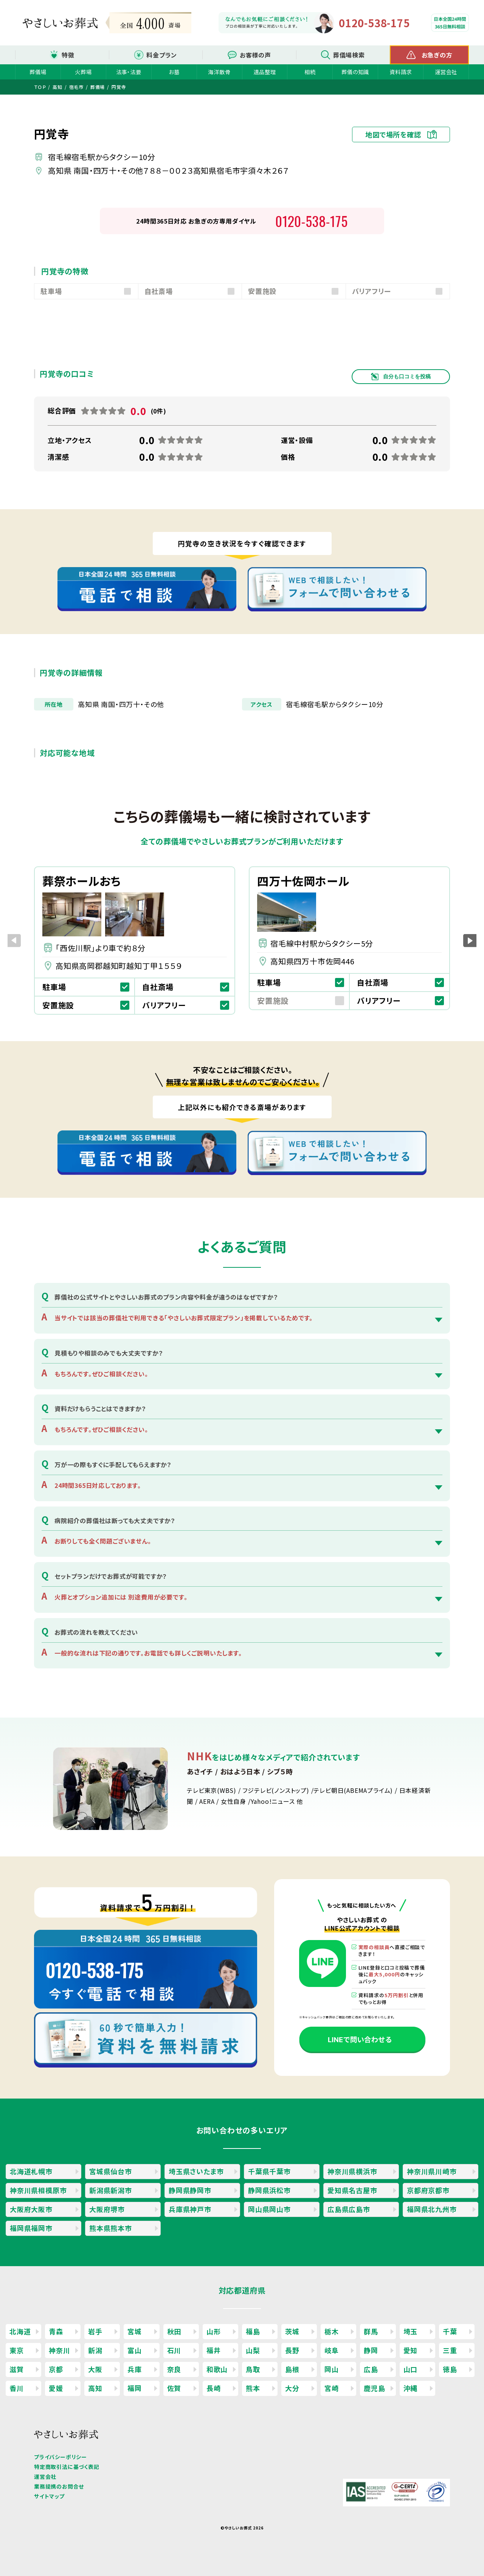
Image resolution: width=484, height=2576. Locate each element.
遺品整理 (264, 72)
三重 (450, 2350)
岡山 (331, 2369)
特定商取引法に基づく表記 (66, 2466)
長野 (292, 2350)
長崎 (213, 2388)
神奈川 (59, 2350)
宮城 (134, 2331)
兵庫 (134, 2369)
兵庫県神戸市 (190, 2209)
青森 (56, 2331)
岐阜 (331, 2350)
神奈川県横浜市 (352, 2171)
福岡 (134, 2388)
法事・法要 (128, 72)
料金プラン (161, 54)
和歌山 (217, 2369)
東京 (16, 2350)
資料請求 (400, 72)
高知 (95, 2388)
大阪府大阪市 (31, 2209)
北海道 (20, 2331)
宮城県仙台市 (110, 2171)
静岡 (371, 2350)
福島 (253, 2331)
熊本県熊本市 (110, 2228)
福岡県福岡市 (31, 2228)
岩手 (95, 2331)
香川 (16, 2388)
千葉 (450, 2331)
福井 (213, 2350)
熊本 (253, 2388)
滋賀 (16, 2369)
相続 (310, 72)
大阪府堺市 (107, 2209)
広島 (371, 2369)
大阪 (95, 2369)
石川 (174, 2350)
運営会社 (446, 72)
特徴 (68, 54)
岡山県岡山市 (269, 2209)
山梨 (253, 2350)
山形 (213, 2331)
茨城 (292, 2331)
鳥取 (253, 2369)
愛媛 (56, 2388)
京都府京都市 (428, 2190)
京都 (56, 2369)
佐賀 (174, 2388)
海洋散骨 (219, 72)
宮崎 (331, 2388)
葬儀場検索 (349, 54)
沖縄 (410, 2388)
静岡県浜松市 (269, 2190)
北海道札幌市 (31, 2171)
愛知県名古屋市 (352, 2190)
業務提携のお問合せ (59, 2486)
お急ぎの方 (437, 54)
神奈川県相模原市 (38, 2190)
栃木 (331, 2331)
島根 (292, 2369)
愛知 (410, 2350)
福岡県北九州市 (432, 2209)
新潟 (95, 2350)
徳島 (450, 2369)
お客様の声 (255, 54)
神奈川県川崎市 (432, 2171)
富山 (134, 2350)
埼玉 (410, 2331)
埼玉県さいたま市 (196, 2171)
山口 (410, 2369)
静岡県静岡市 (190, 2190)
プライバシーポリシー (60, 2457)
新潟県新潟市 (110, 2190)
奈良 (174, 2369)
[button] (469, 940)
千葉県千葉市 (269, 2171)
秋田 (174, 2331)
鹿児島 (374, 2388)
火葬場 (83, 72)
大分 (292, 2388)
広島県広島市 (348, 2209)
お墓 (174, 72)
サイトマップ (49, 2496)
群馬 (371, 2331)
